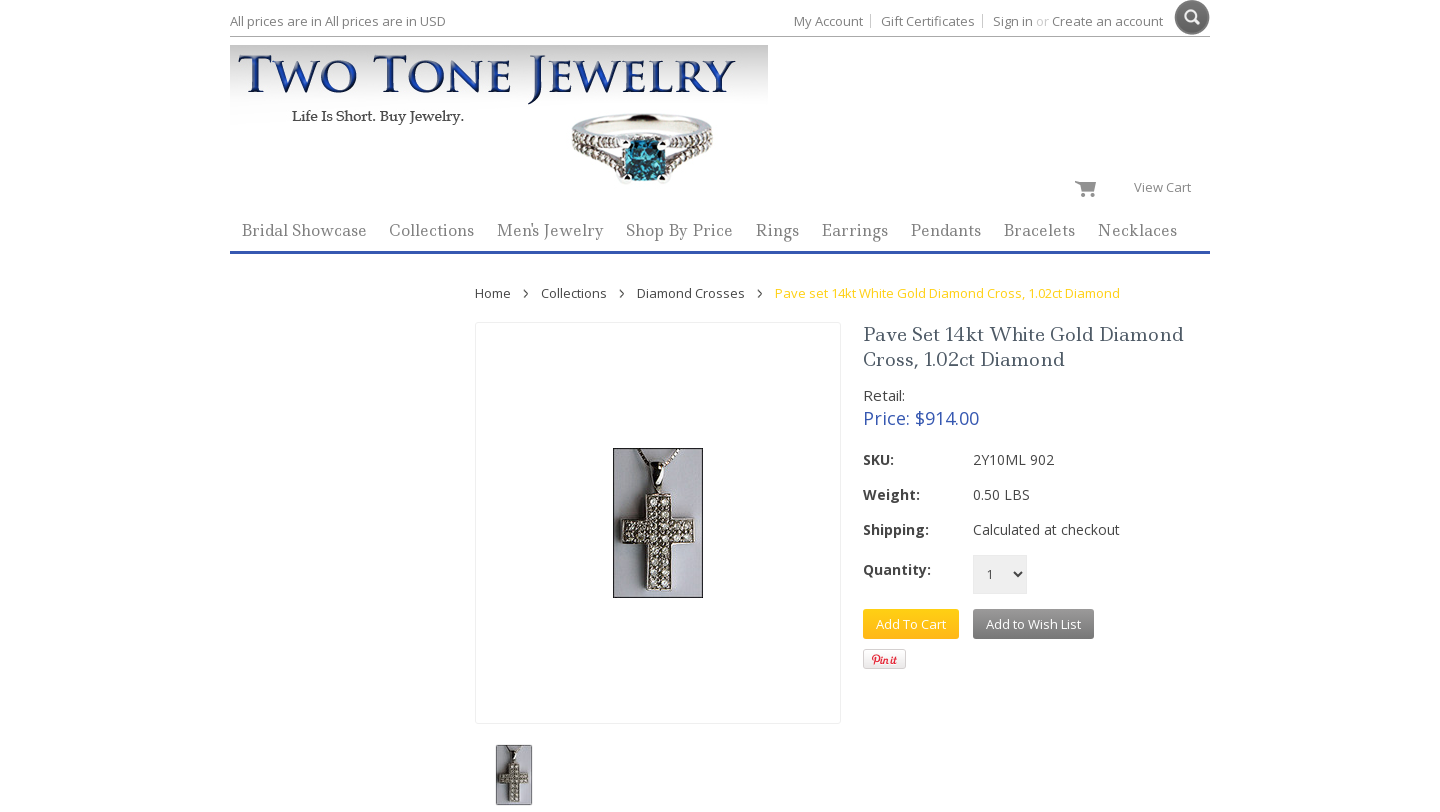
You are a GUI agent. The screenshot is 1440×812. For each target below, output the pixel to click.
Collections (431, 230)
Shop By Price (679, 230)
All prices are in (385, 21)
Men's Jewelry (550, 230)
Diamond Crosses (691, 293)
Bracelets (1039, 230)
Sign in (1013, 21)
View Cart (1167, 187)
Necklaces (1137, 230)
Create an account (1107, 21)
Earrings (854, 230)
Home (493, 293)
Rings (777, 230)
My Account (828, 21)
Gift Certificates (928, 21)
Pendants (945, 230)
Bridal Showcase (304, 230)
